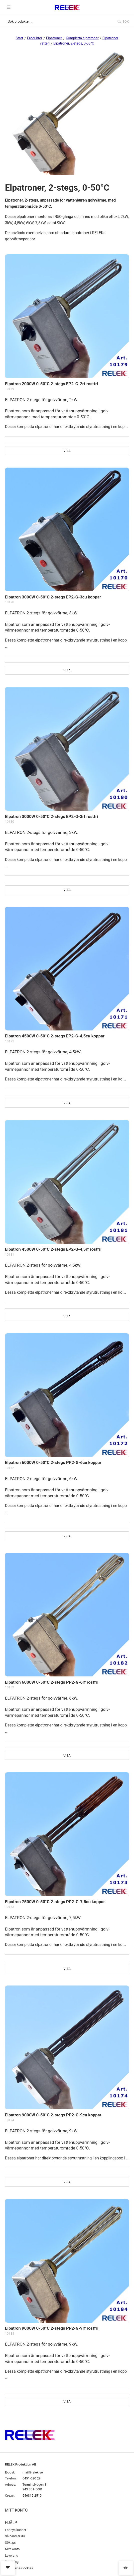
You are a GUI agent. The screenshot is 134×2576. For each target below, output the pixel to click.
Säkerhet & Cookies (19, 2568)
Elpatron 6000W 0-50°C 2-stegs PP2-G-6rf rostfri (51, 1682)
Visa (67, 451)
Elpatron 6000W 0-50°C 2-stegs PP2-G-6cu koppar (53, 1462)
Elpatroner (54, 38)
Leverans (11, 2555)
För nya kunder (15, 2530)
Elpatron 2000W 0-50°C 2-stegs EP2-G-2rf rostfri (51, 383)
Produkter (34, 38)
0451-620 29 (31, 2478)
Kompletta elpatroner (82, 38)
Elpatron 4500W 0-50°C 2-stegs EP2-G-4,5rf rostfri (53, 1249)
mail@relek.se (32, 2472)
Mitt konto (12, 2549)
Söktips (10, 2542)
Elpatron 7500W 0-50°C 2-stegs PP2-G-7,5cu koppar (55, 1901)
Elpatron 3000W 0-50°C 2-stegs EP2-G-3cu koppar (53, 596)
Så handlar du (15, 2536)
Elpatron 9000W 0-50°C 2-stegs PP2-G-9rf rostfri (51, 2328)
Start (19, 38)
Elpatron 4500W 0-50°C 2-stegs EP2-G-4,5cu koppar (55, 1035)
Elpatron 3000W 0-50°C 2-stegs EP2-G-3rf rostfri (51, 816)
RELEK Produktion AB (20, 2464)
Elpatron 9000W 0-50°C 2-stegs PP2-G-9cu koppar (53, 2114)
